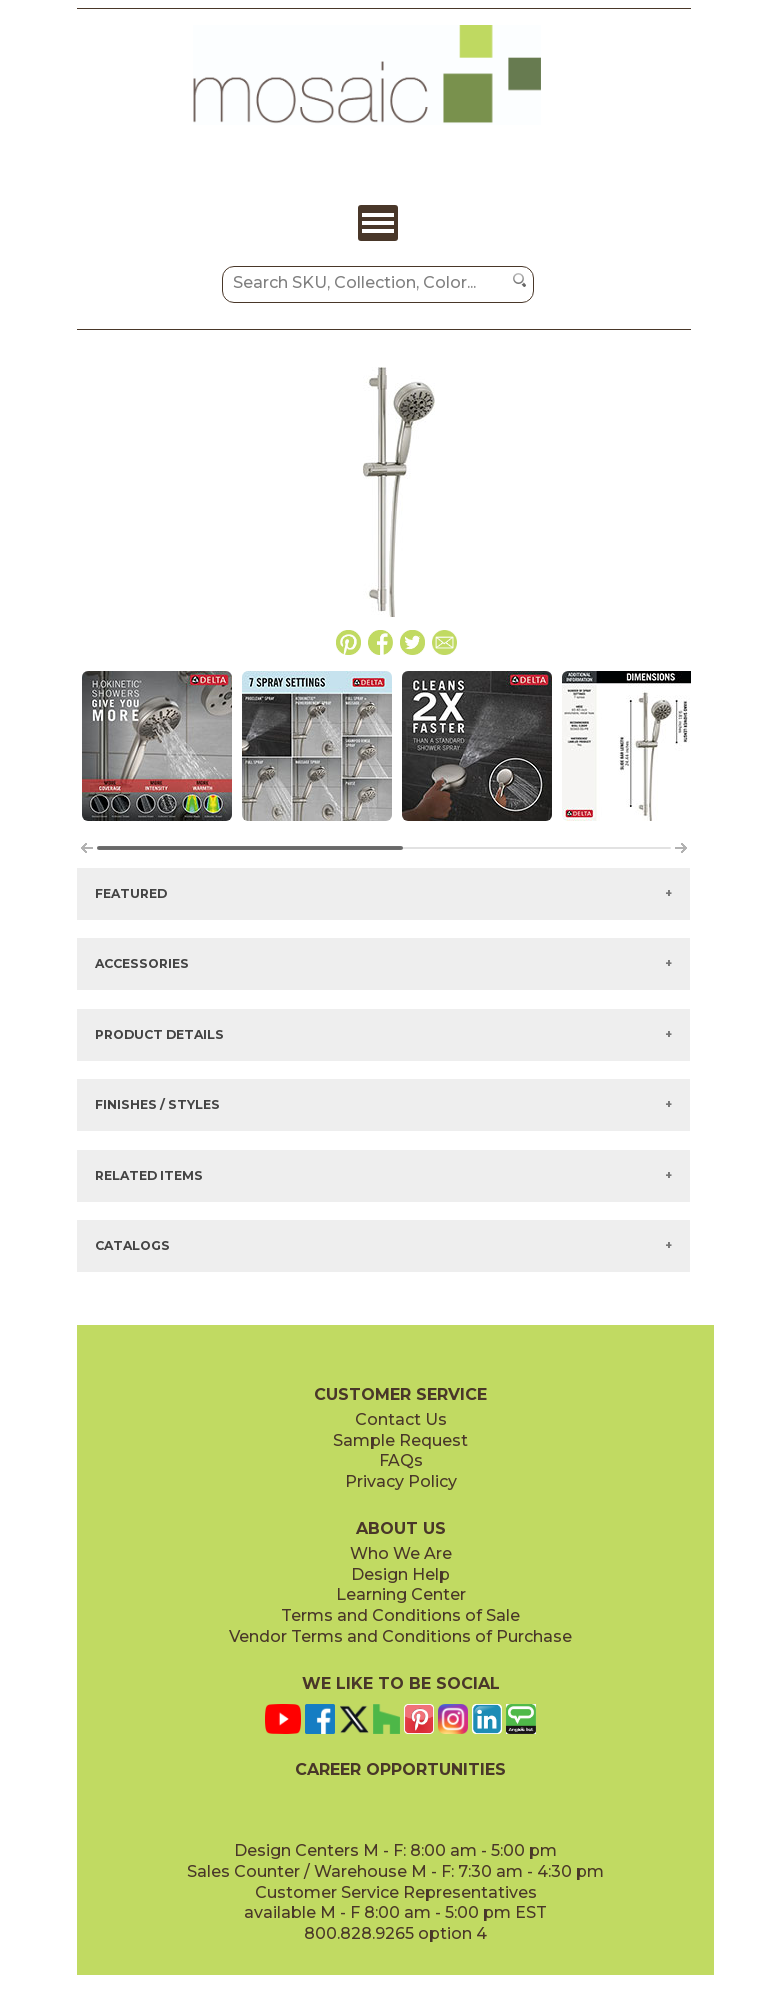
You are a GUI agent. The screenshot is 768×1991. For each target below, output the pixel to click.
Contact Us (401, 1419)
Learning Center (401, 1594)
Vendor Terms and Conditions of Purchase (400, 1636)
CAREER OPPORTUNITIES (400, 1769)
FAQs (401, 1460)
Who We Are (401, 1553)
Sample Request (400, 1440)
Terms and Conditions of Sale (400, 1615)
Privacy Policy (401, 1481)
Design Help (400, 1574)
